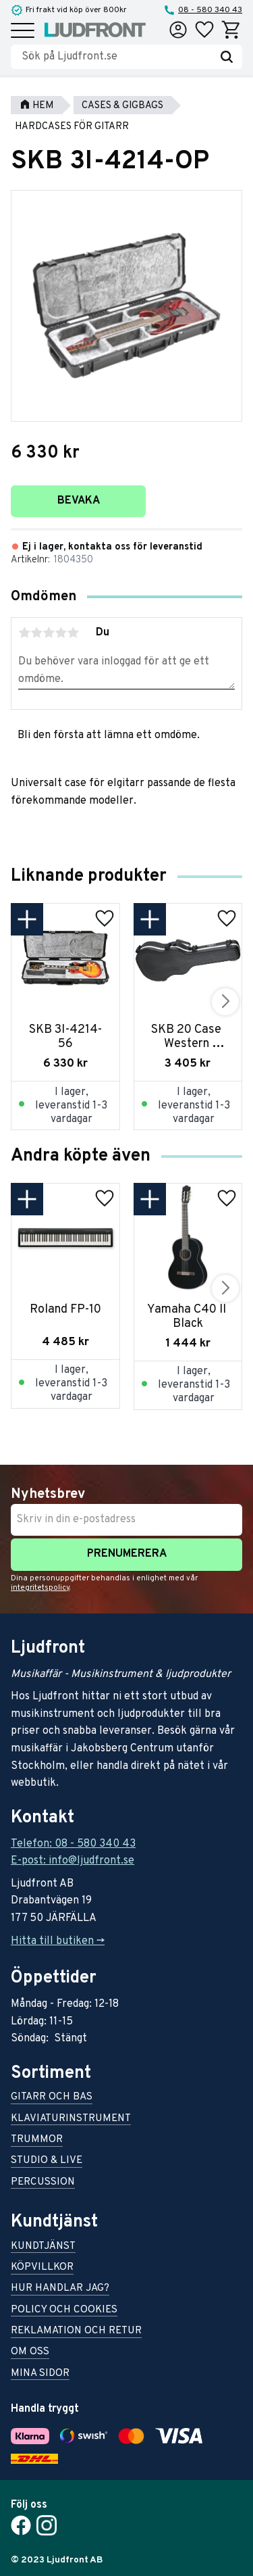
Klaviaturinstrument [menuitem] (71, 2119)
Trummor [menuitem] (37, 2140)
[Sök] (226, 57)
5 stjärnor (73, 633)
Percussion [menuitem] (43, 2183)
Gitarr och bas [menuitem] (51, 2098)
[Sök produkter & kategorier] (116, 57)
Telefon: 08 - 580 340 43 (73, 1844)
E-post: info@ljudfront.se (72, 1861)
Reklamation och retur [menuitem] (76, 2331)
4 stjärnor (61, 633)
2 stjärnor (36, 633)
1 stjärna (24, 633)
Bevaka (78, 501)
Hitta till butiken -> (58, 1941)
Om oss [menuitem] (30, 2352)
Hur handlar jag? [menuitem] (60, 2289)
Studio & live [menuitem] (46, 2161)
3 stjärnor (49, 633)
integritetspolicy (40, 1588)
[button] (22, 31)
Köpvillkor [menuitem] (42, 2268)
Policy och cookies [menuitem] (64, 2310)
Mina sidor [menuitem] (40, 2374)
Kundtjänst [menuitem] (43, 2247)
